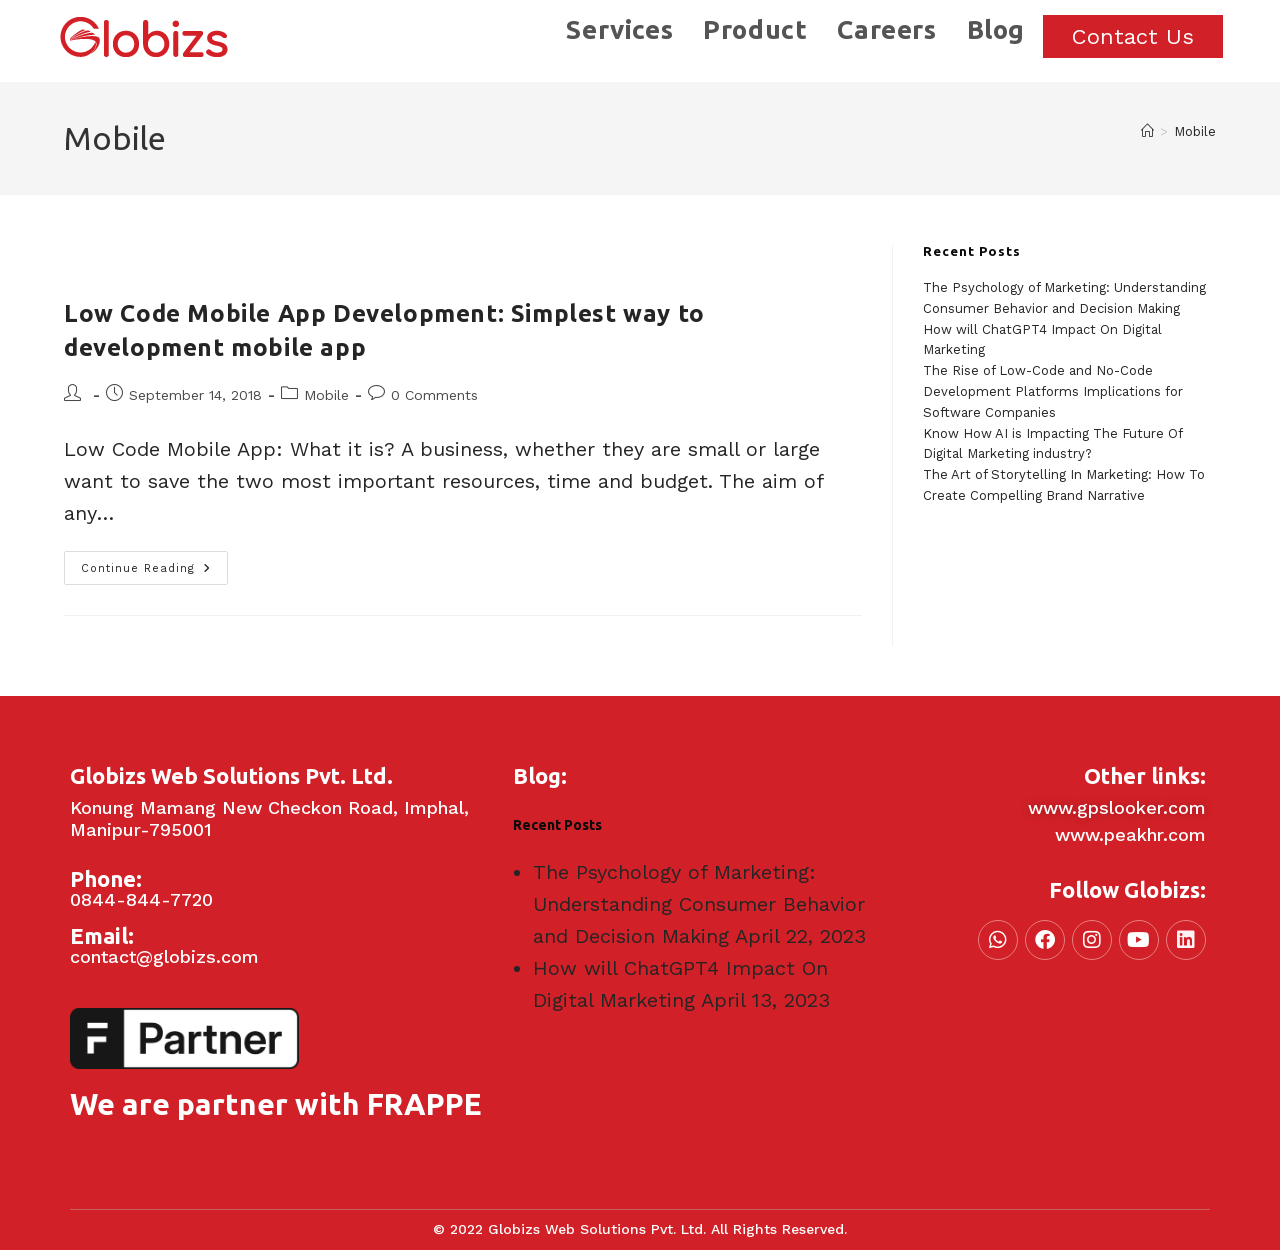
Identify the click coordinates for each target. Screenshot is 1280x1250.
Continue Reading (154, 563)
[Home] (1147, 131)
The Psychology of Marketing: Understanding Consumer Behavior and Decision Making (699, 904)
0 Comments (434, 395)
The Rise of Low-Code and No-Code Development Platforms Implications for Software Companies (1053, 391)
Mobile (1195, 131)
